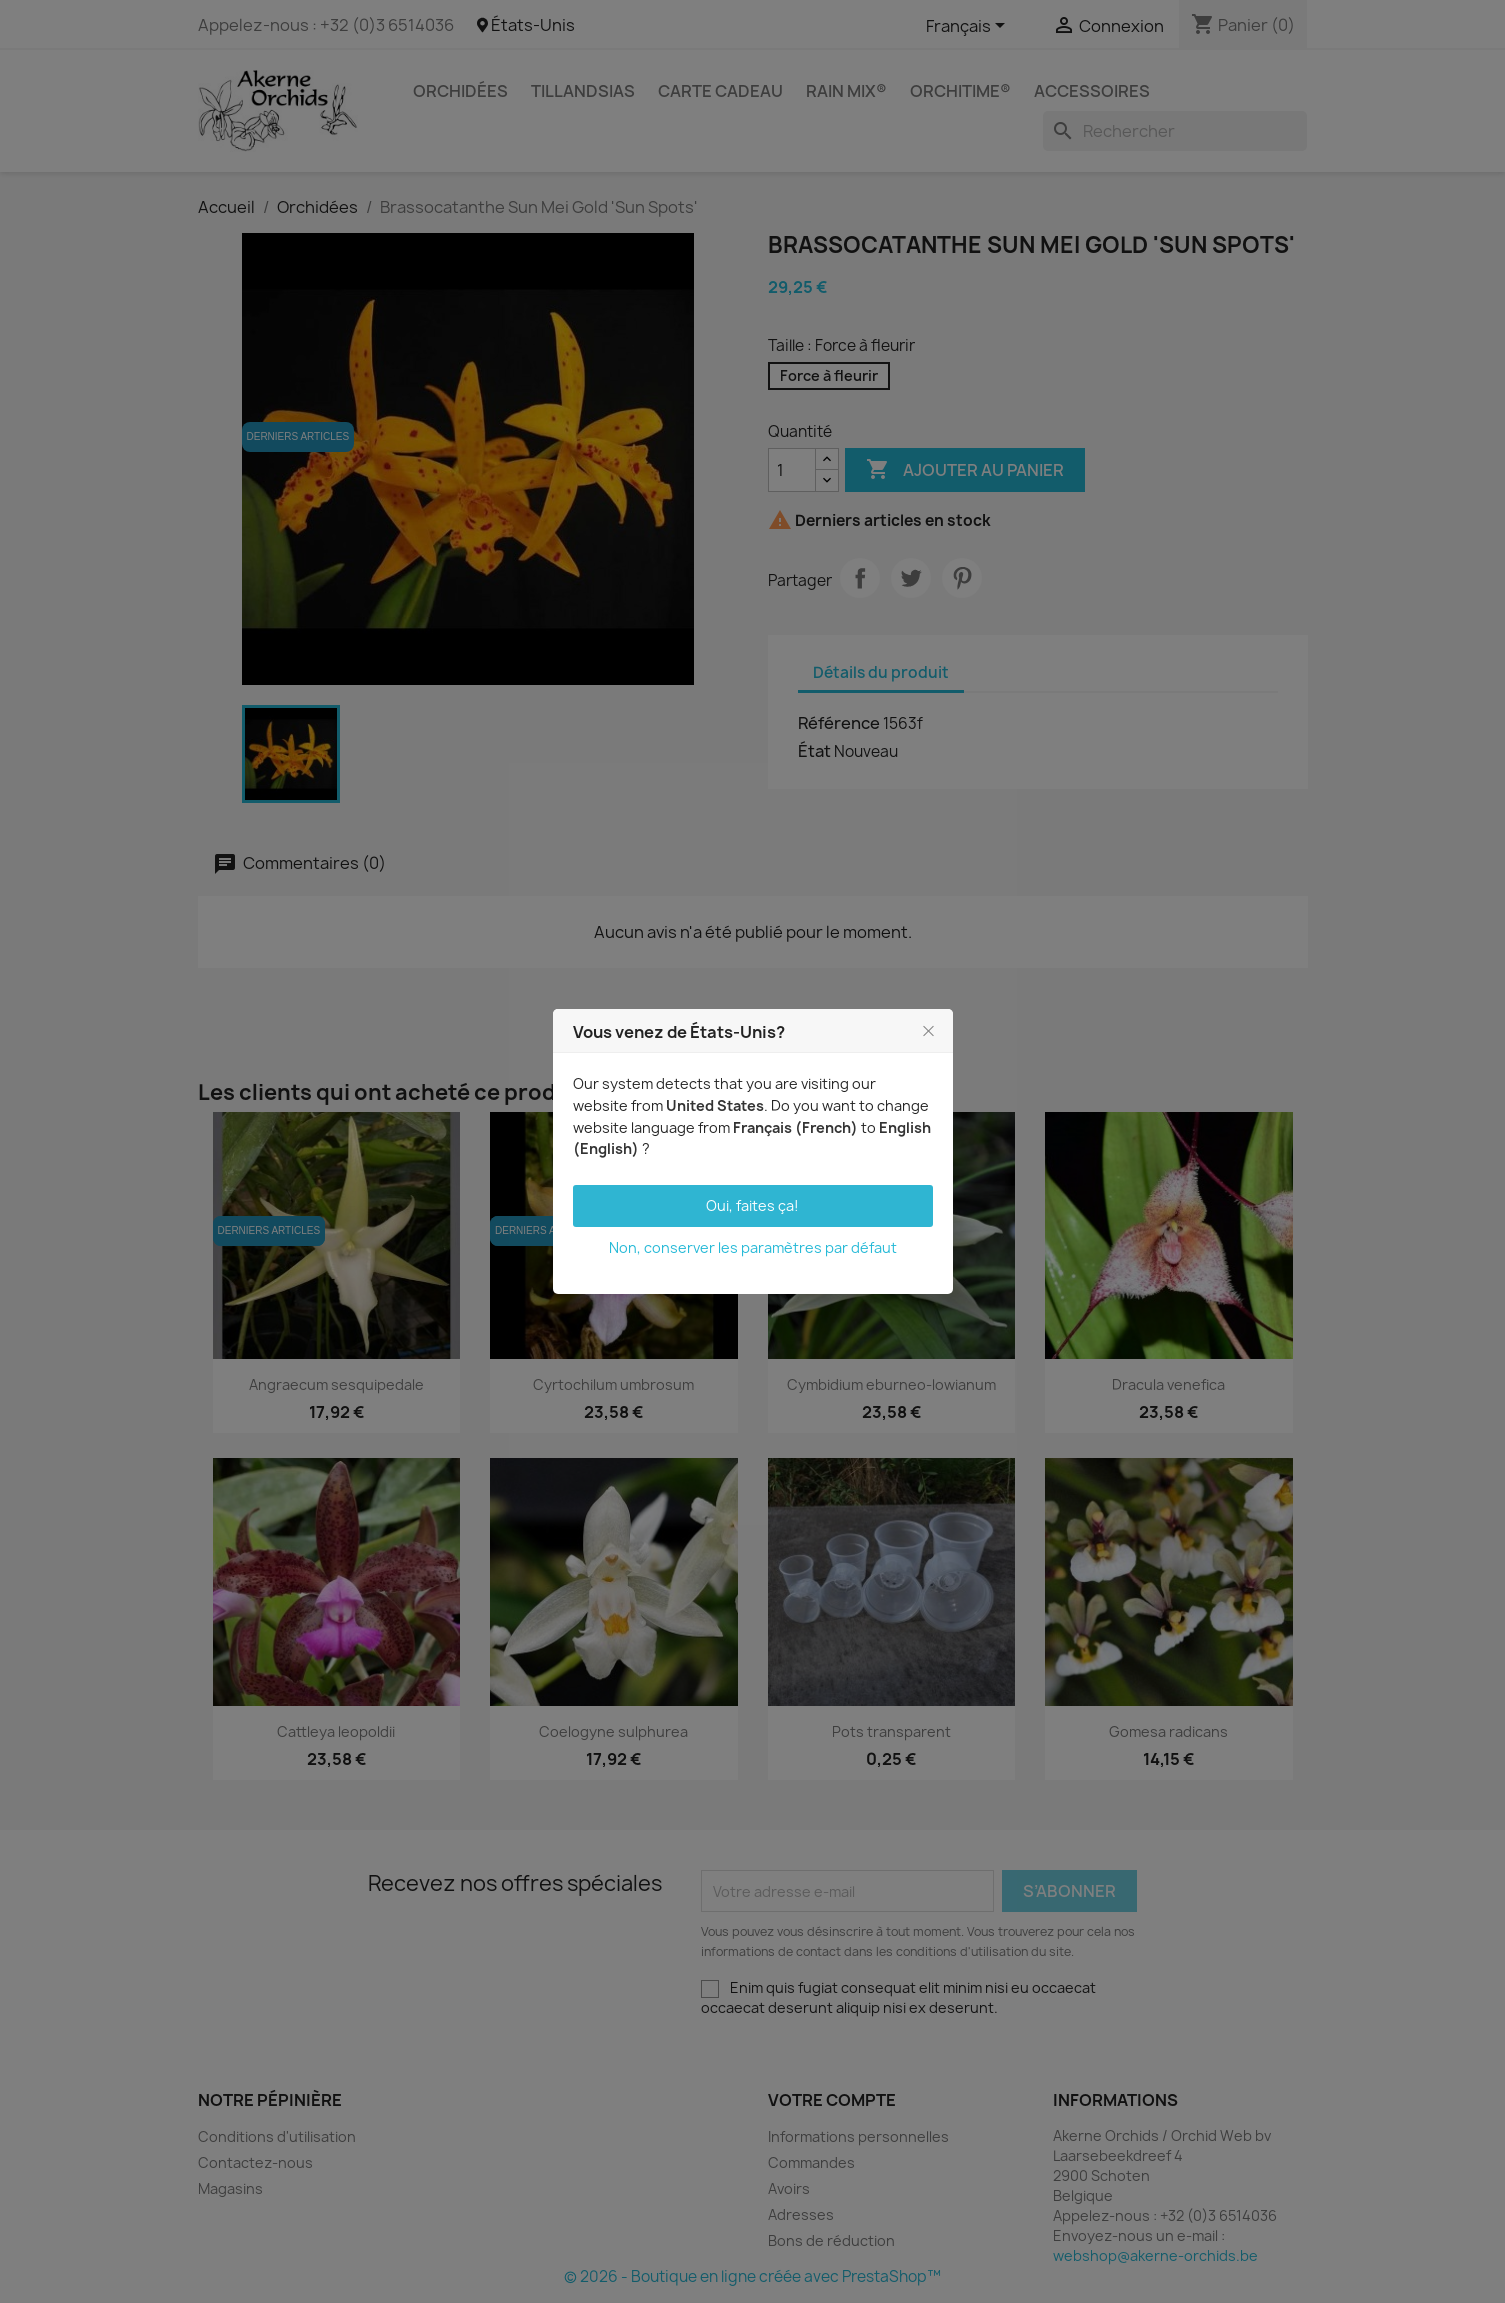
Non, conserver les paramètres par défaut (753, 1247)
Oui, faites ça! (752, 1205)
